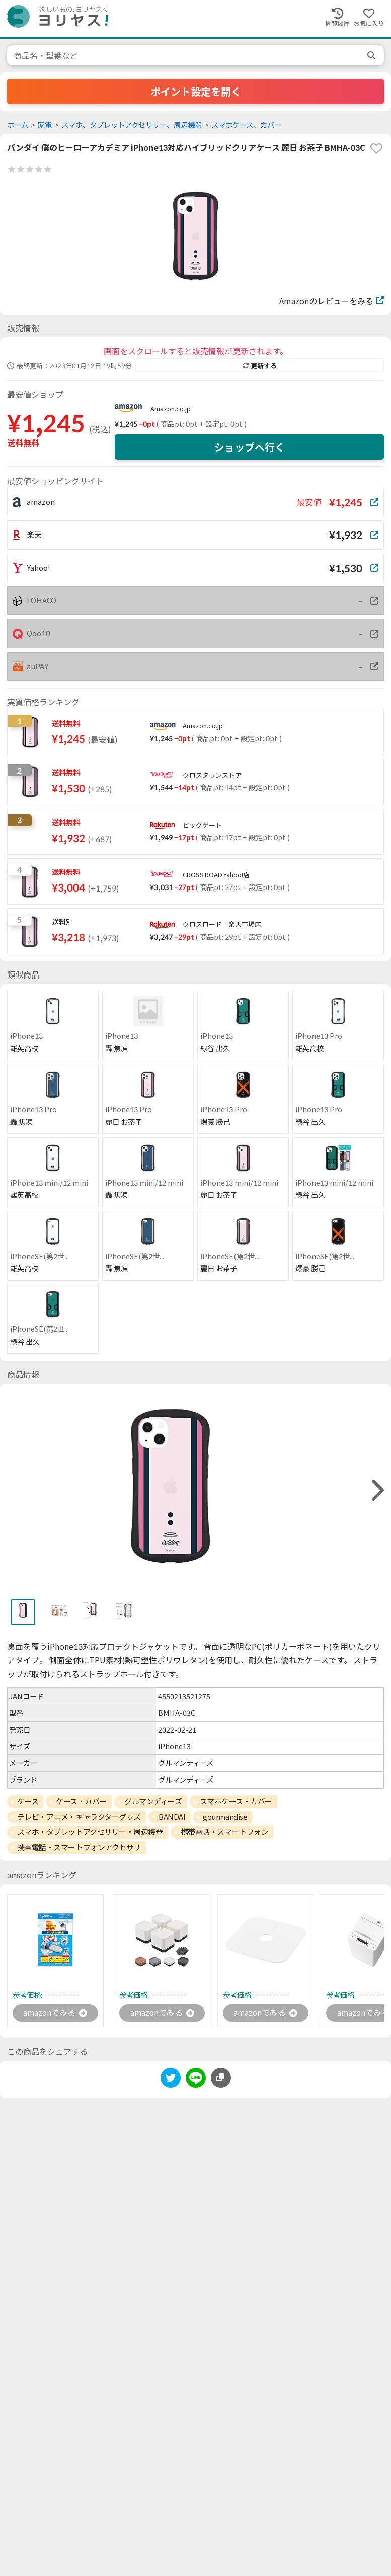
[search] (372, 55)
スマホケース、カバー (246, 125)
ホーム (17, 125)
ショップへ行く (249, 447)
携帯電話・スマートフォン (225, 1831)
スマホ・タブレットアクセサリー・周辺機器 (90, 1831)
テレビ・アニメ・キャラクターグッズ (79, 1816)
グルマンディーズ (153, 1801)
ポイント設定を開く (195, 91)
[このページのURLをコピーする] (221, 2078)
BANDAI (172, 1816)
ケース (28, 1801)
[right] (376, 1490)
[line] (195, 2079)
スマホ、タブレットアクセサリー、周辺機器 (131, 125)
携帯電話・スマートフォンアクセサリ (79, 1847)
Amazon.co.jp (170, 409)
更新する (260, 366)
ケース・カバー (81, 1801)
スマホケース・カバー (236, 1801)
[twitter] (170, 2079)
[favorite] (376, 148)
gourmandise (225, 1816)
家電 (45, 125)
